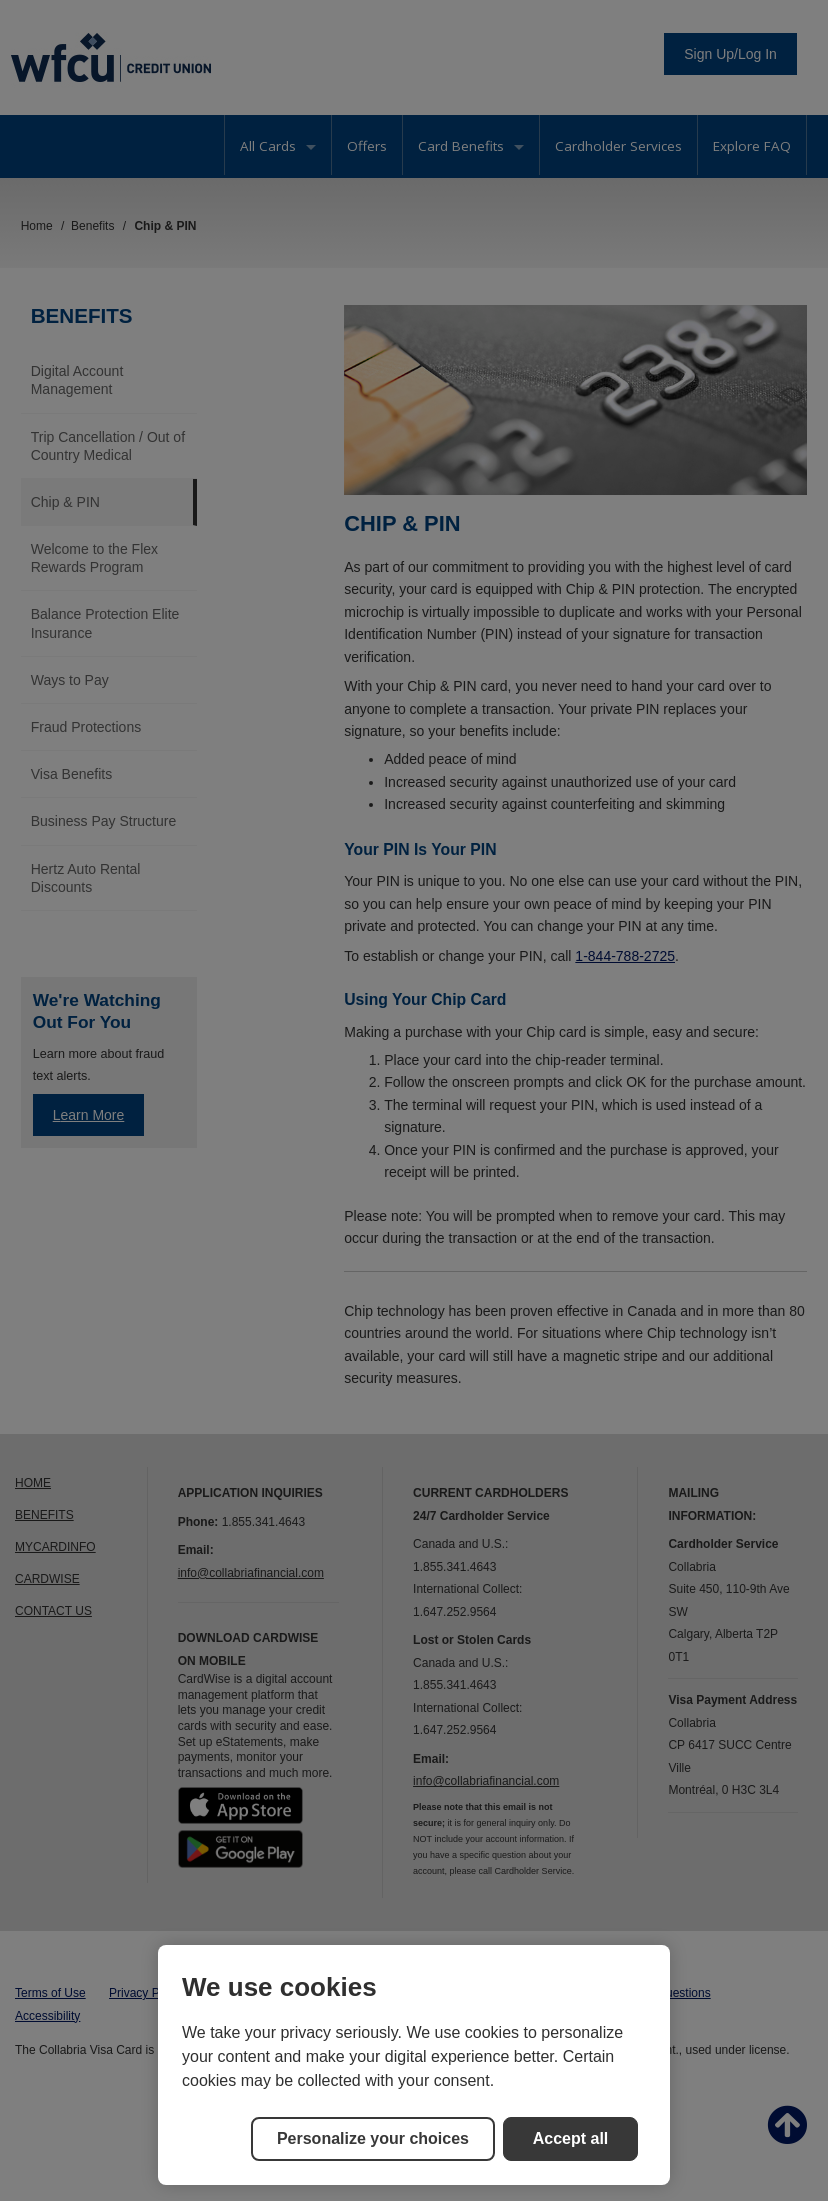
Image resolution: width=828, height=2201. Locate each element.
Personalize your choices (373, 2138)
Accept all (571, 2138)
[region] (414, 2065)
